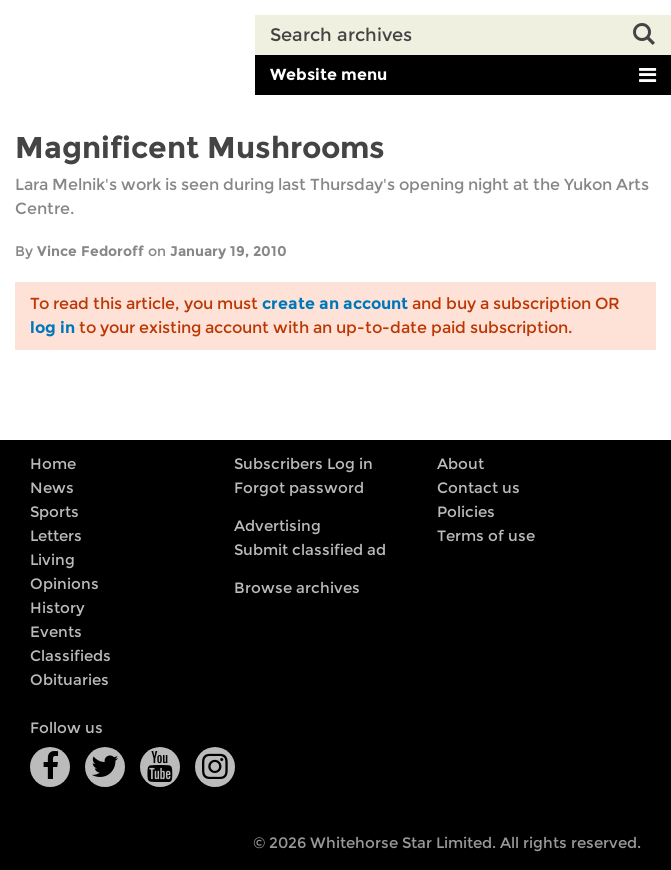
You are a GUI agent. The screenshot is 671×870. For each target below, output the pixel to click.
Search (651, 35)
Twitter (105, 767)
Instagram (215, 767)
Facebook (50, 767)
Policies (466, 512)
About (460, 464)
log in (52, 327)
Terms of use (486, 536)
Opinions (64, 584)
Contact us (478, 488)
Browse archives (297, 588)
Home (53, 464)
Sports (54, 512)
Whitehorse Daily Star (127, 49)
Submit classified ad (310, 550)
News (52, 488)
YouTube (160, 767)
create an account (335, 303)
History (57, 608)
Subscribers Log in (303, 464)
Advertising (277, 526)
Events (56, 632)
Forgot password (299, 488)
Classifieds (70, 656)
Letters (56, 536)
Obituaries (69, 680)
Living (52, 560)
